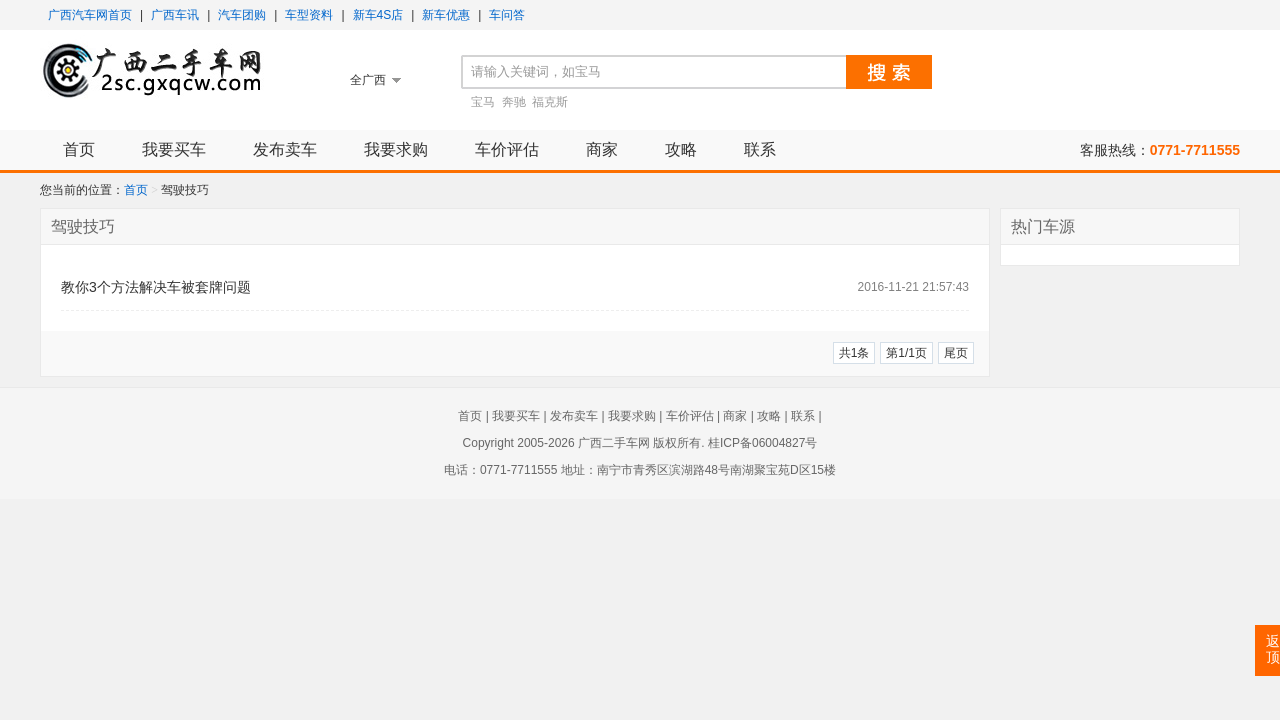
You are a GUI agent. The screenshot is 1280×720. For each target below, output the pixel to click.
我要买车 (174, 149)
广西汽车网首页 (90, 15)
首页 (79, 149)
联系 (760, 149)
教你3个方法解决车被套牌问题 (156, 287)
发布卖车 (285, 149)
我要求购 (396, 149)
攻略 (681, 149)
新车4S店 (378, 15)
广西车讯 (175, 15)
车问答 (507, 15)
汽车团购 (242, 15)
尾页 (956, 353)
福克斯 (550, 102)
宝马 (483, 102)
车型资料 (309, 15)
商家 (602, 149)
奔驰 (514, 102)
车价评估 (507, 149)
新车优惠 (446, 15)
